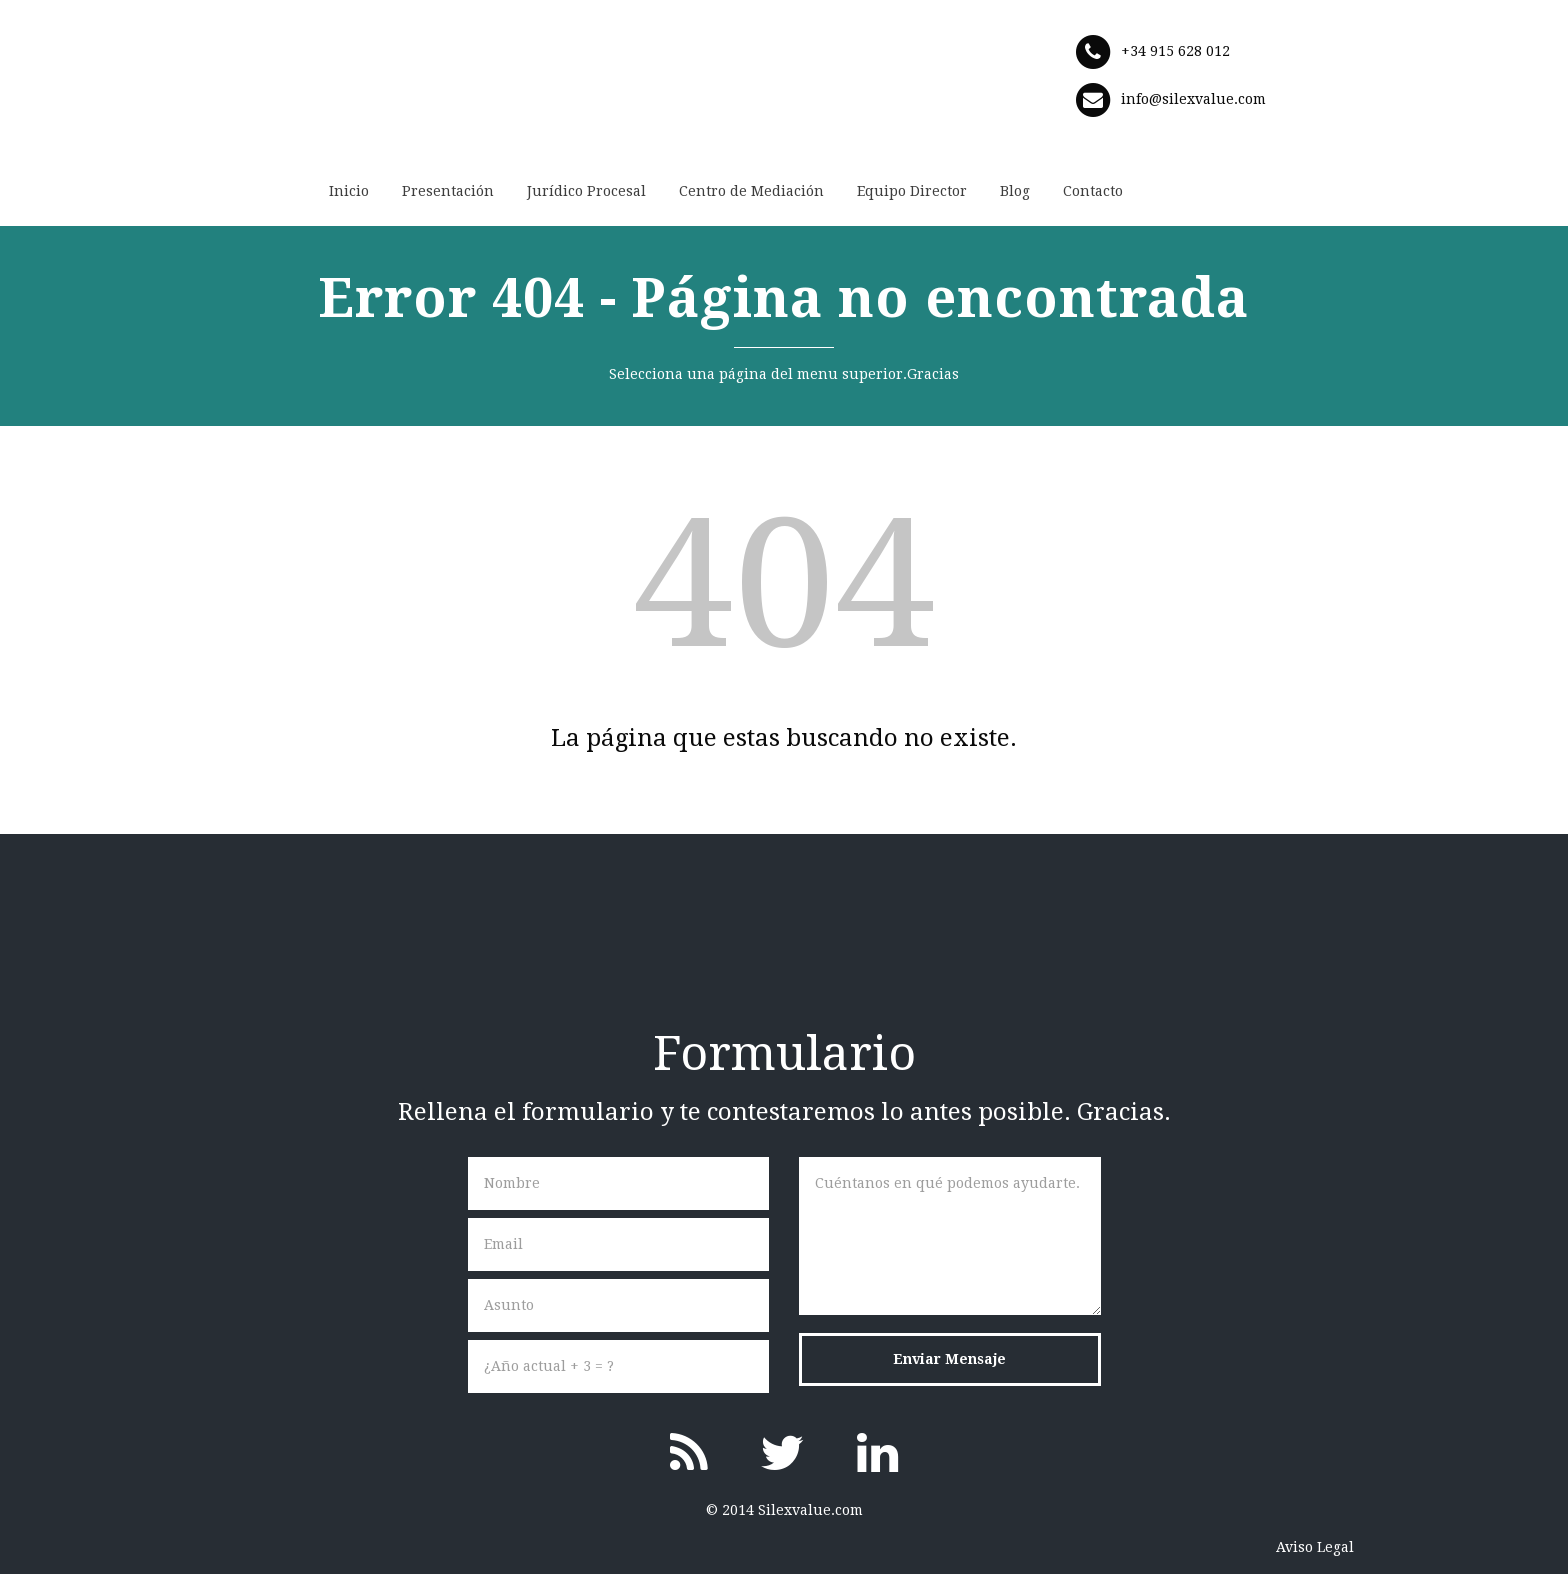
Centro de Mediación (751, 191)
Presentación (448, 191)
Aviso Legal (1315, 1547)
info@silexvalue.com (1193, 99)
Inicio (349, 191)
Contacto (1093, 191)
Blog (1015, 191)
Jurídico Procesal (586, 191)
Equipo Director (912, 191)
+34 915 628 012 (1175, 51)
